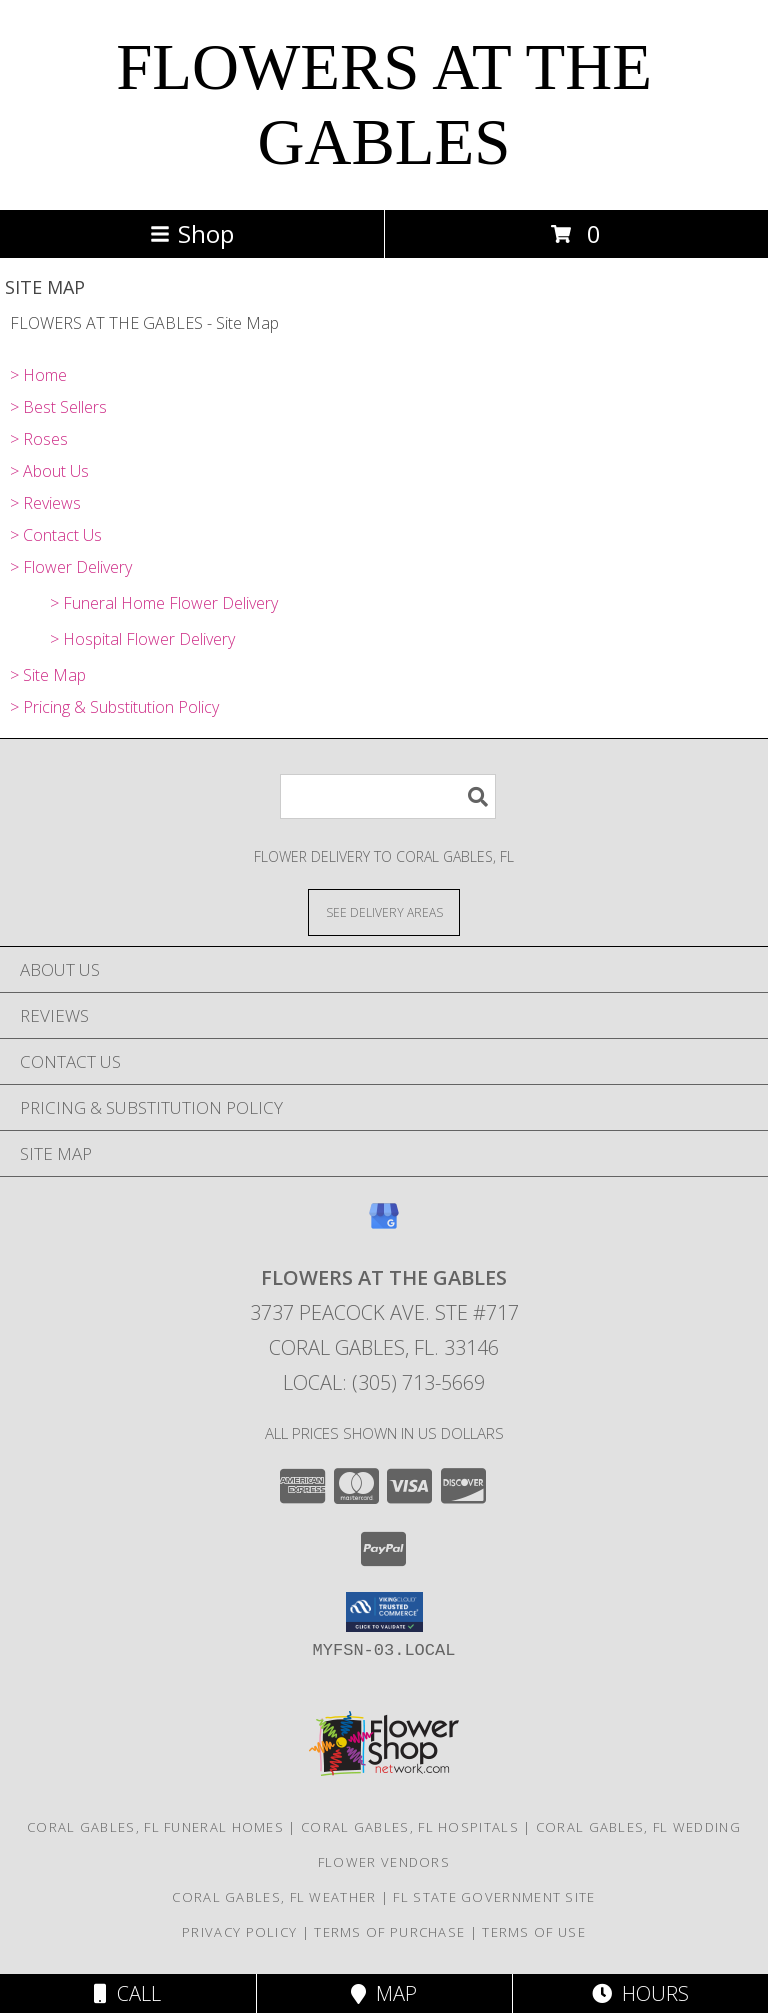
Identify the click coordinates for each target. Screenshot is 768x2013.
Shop (192, 233)
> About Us (49, 471)
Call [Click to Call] (127, 1993)
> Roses (39, 439)
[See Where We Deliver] (384, 911)
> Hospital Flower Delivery (142, 639)
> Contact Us (56, 535)
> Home (38, 375)
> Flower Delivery (71, 567)
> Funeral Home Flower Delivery (164, 603)
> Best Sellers (58, 407)
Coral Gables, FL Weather (274, 1897)
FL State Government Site (494, 1897)
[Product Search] (388, 796)
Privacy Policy (239, 1932)
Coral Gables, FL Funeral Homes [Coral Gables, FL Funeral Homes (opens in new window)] (155, 1827)
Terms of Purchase (389, 1932)
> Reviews (45, 503)
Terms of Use (534, 1932)
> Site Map (48, 675)
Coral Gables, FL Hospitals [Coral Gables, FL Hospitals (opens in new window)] (410, 1827)
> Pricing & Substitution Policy (114, 707)
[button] (384, 1612)
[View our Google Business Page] (384, 1225)
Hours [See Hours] (640, 1993)
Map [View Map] (384, 1993)
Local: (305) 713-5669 (384, 1382)
